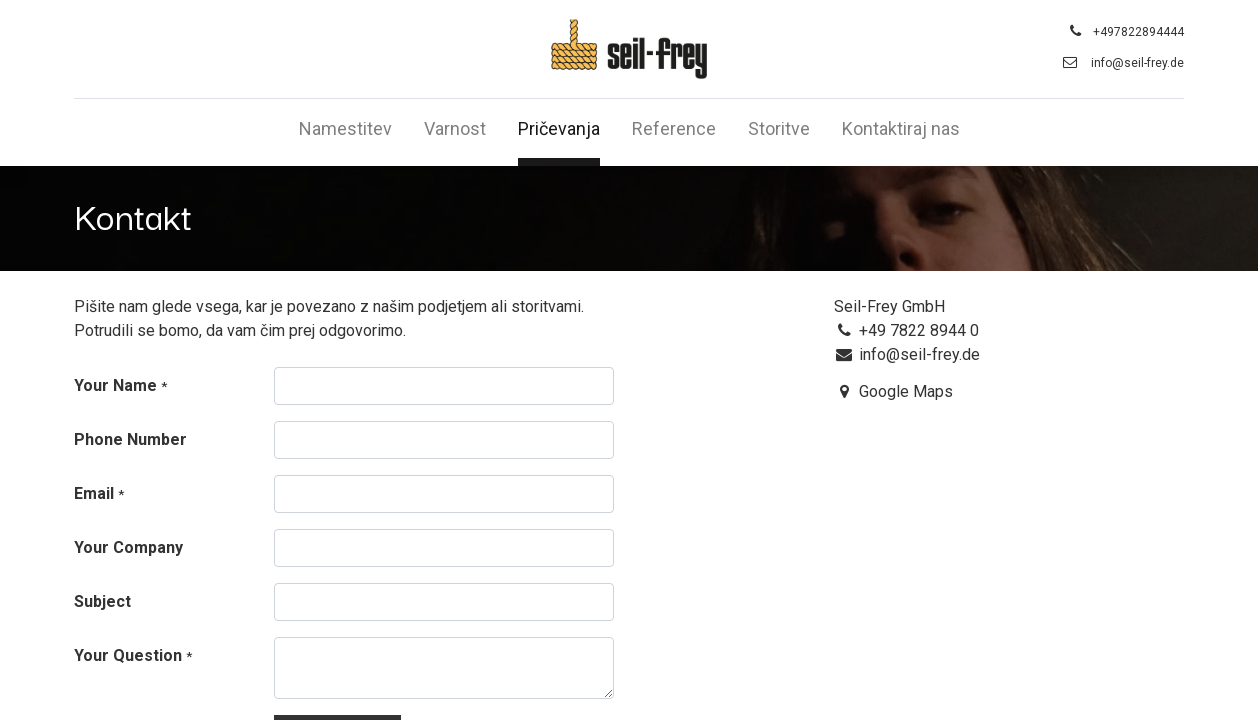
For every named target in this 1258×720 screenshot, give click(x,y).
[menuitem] (345, 132)
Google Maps (906, 391)
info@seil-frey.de (1137, 63)
